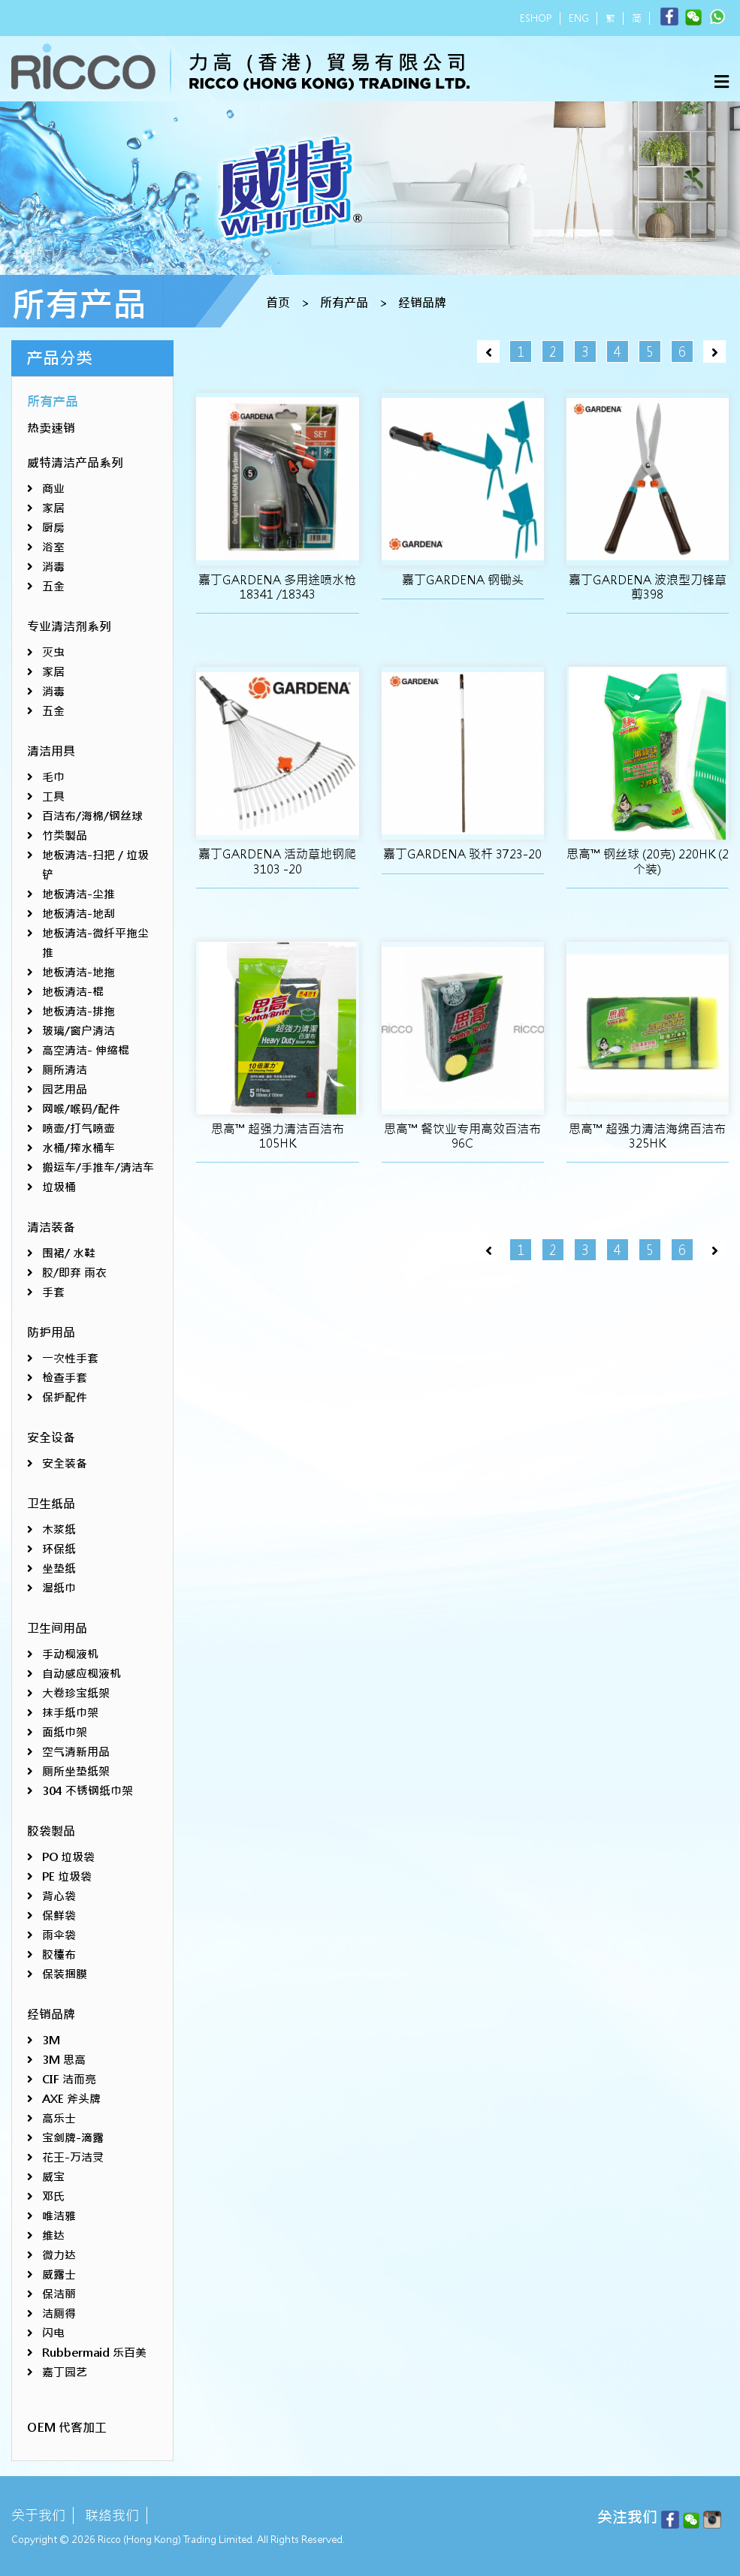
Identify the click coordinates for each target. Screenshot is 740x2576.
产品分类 (59, 358)
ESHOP (536, 18)
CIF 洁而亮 (69, 2079)
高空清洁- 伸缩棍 (85, 1050)
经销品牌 (422, 303)
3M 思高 (64, 2060)
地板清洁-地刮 (78, 913)
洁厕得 (59, 2313)
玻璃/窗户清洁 (78, 1031)
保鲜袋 (59, 1915)
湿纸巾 (59, 1588)
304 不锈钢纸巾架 (87, 1791)
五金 (53, 586)
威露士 (59, 2274)
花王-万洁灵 (73, 2157)
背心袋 (59, 1896)
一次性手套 (70, 1358)
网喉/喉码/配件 (81, 1109)
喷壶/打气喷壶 (78, 1128)
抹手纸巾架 (70, 1713)
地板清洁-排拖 (78, 1011)
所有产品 (344, 303)
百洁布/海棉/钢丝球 (92, 816)
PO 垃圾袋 (68, 1857)
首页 (278, 303)
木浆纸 (59, 1529)
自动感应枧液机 (81, 1674)
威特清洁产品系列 (75, 463)
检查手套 (64, 1378)
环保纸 (59, 1549)
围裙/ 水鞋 (68, 1253)
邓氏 (53, 2196)
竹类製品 (64, 835)
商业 (53, 488)
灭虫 (53, 652)
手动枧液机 (70, 1654)
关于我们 (38, 2515)
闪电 (53, 2333)
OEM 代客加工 (67, 2428)
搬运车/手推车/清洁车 (98, 1167)
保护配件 (64, 1397)
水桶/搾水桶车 (78, 1148)
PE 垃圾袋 (67, 1876)
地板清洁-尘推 (78, 894)
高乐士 (59, 2118)
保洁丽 (59, 2294)
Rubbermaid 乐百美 (94, 2352)
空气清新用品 (76, 1752)
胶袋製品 (51, 1831)
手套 (53, 1292)
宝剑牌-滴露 (73, 2138)
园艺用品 (64, 1089)
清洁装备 (51, 1227)
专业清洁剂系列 (69, 627)
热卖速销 (51, 428)
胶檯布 (59, 1954)
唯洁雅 (59, 2216)
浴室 (53, 547)
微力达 (59, 2255)
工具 (53, 796)
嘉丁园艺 (64, 2372)
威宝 (53, 2177)
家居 (53, 508)
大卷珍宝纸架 (76, 1693)
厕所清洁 (64, 1070)
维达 (53, 2235)
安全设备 (51, 1438)
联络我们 (112, 2515)
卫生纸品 (51, 1504)
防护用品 (51, 1333)
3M (51, 2040)
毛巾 (53, 777)
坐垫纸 (59, 1568)
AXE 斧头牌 (71, 2099)
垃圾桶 (59, 1187)
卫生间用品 (57, 1628)
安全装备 (64, 1463)
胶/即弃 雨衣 (74, 1272)
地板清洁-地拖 (78, 972)
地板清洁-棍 (73, 992)
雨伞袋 (59, 1935)
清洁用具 (51, 751)
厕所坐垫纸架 (76, 1771)
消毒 (53, 567)
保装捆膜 (64, 1974)
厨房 (53, 527)
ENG (579, 18)
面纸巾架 (64, 1732)
